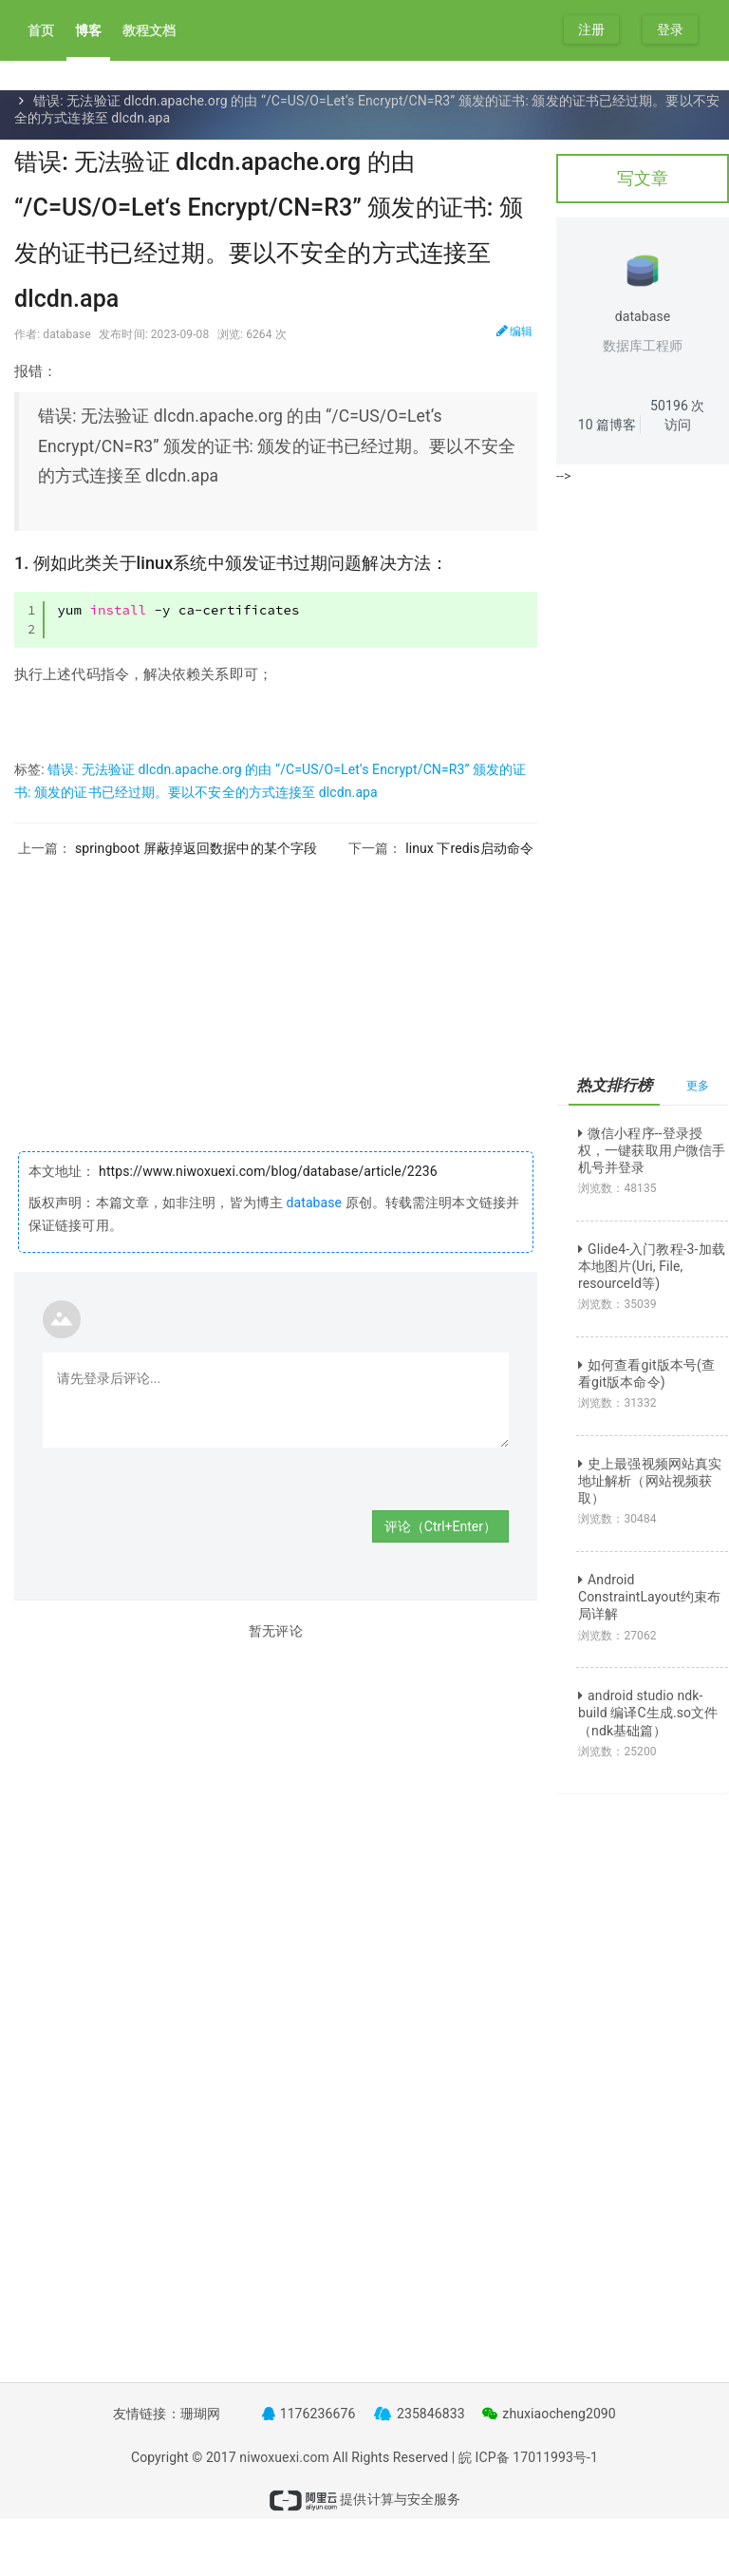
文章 (77, 83)
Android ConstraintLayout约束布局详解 (649, 1596)
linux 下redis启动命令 (469, 848)
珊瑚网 (200, 2413)
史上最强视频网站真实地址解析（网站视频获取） (649, 1481)
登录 (670, 29)
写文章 (642, 178)
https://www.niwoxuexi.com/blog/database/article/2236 (267, 1171)
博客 (88, 30)
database (314, 1202)
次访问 (677, 415)
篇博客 (607, 424)
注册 (591, 29)
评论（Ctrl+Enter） (440, 1526)
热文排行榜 (614, 1085)
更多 (697, 1085)
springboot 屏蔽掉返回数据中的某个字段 (196, 848)
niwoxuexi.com (284, 2457)
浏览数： (617, 1188)
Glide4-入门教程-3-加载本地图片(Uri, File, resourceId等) (651, 1266)
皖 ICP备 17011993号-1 (528, 2457)
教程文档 (149, 30)
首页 (41, 30)
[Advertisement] (275, 990)
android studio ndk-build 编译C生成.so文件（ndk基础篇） (648, 1712)
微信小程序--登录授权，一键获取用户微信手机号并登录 (651, 1150)
